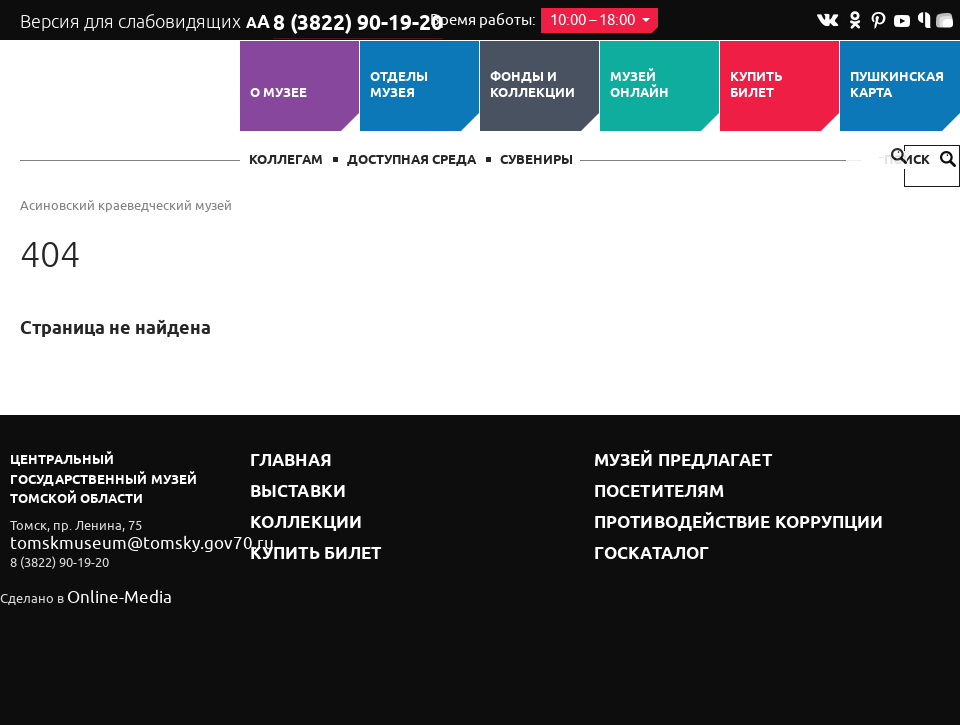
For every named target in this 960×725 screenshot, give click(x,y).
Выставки (287, 484)
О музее (278, 93)
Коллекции (293, 509)
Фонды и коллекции (532, 85)
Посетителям (644, 484)
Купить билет (756, 85)
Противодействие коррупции (705, 509)
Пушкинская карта (897, 85)
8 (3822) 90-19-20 (336, 21)
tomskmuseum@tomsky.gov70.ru (108, 541)
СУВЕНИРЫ (536, 160)
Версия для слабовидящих (128, 20)
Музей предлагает (663, 459)
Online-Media (106, 596)
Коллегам (286, 160)
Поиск (920, 160)
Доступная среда (411, 160)
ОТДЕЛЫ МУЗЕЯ (399, 85)
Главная (282, 459)
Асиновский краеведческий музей (126, 205)
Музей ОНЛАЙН (639, 85)
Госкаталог (638, 534)
